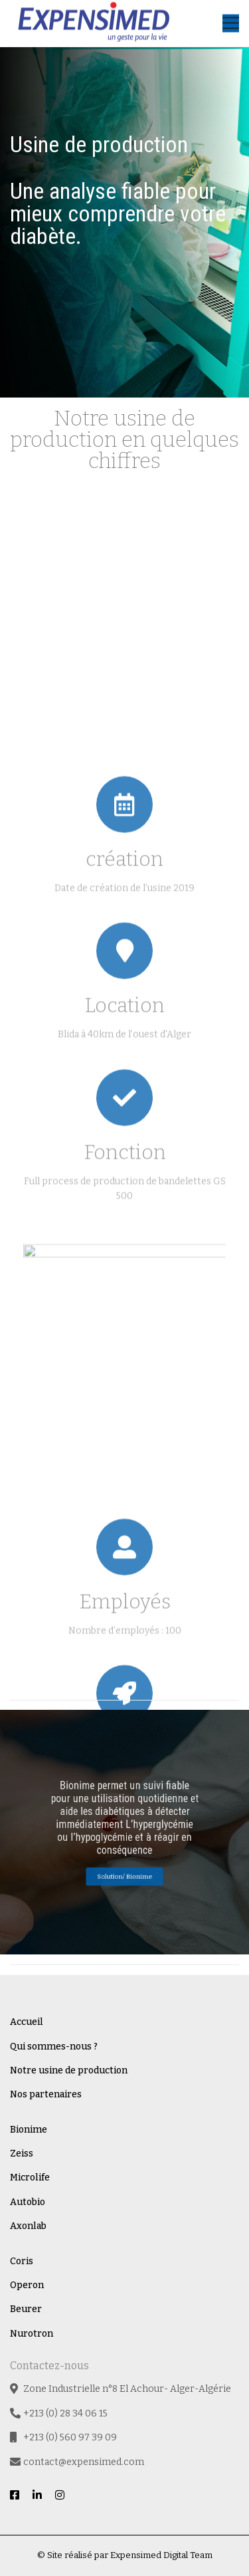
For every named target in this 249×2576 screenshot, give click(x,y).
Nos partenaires (46, 2094)
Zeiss (21, 2153)
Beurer (26, 2309)
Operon (27, 2285)
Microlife (30, 2177)
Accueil (26, 2022)
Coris (21, 2261)
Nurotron (31, 2333)
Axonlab (28, 2226)
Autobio (27, 2202)
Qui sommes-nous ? (54, 2046)
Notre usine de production (68, 2070)
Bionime (28, 2129)
